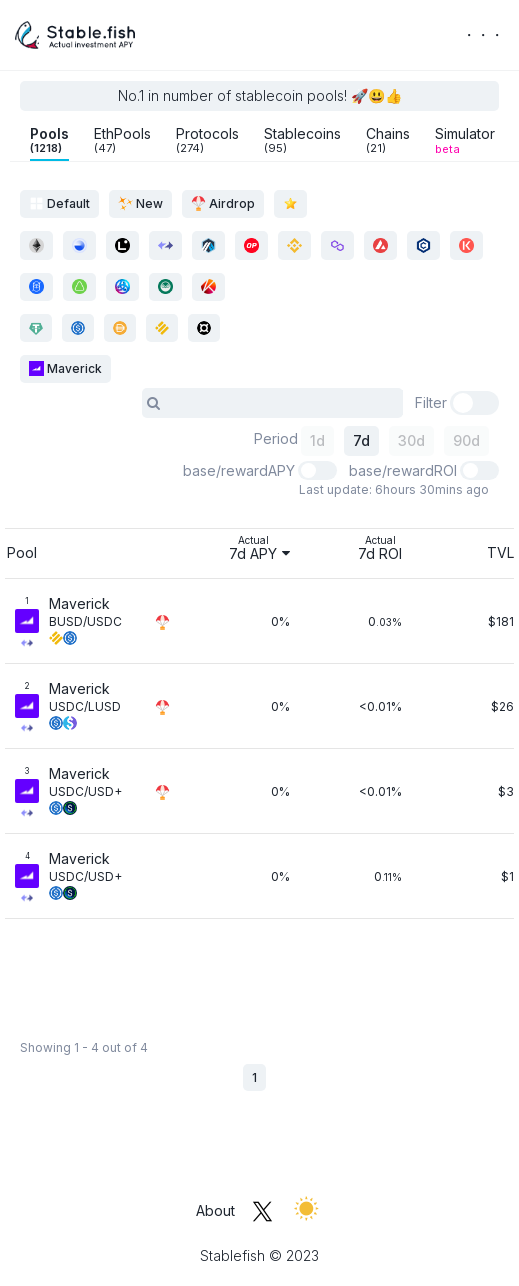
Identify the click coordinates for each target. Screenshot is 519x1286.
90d (466, 440)
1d (317, 440)
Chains (388, 140)
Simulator (465, 140)
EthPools (122, 140)
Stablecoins (302, 140)
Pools (49, 140)
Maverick (65, 368)
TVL (500, 552)
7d (361, 440)
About (215, 1210)
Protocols (207, 140)
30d (411, 440)
